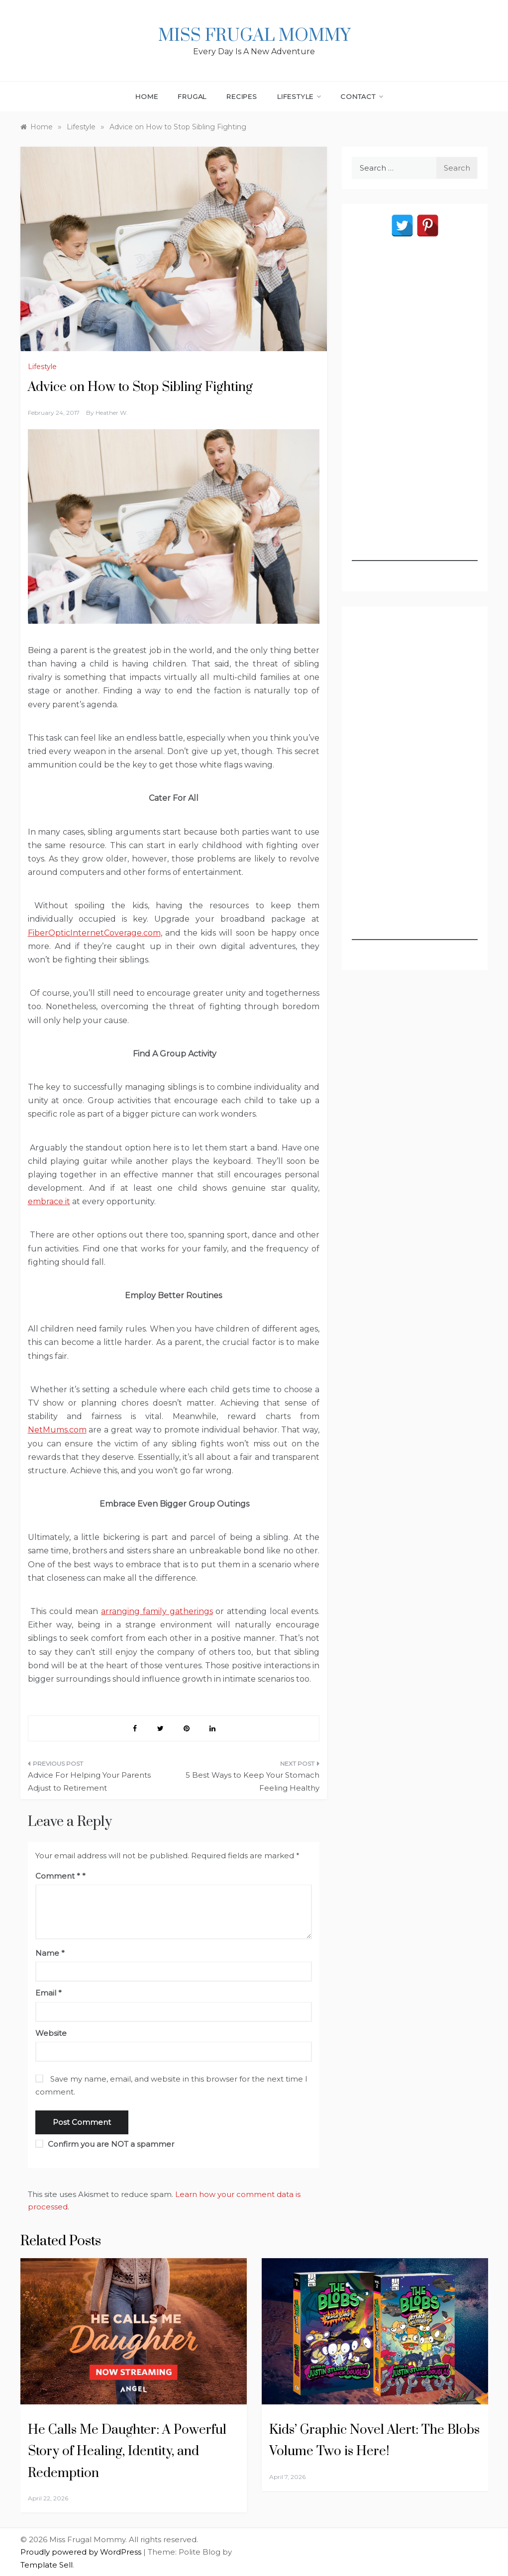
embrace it (49, 1201)
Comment (57, 1876)
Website (51, 2033)
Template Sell (46, 2565)
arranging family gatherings (156, 1611)
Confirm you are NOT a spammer (104, 2144)
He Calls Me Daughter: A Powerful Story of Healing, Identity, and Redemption (127, 2451)
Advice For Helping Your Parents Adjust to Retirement (89, 1781)
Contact (361, 96)
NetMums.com (57, 1429)
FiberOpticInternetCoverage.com (94, 933)
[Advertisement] (415, 412)
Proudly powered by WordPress (81, 2552)
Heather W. (112, 412)
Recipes (241, 96)
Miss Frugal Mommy (254, 36)
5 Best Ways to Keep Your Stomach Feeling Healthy (252, 1781)
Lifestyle (298, 96)
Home (146, 96)
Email (48, 1993)
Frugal (192, 96)
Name (50, 1953)
